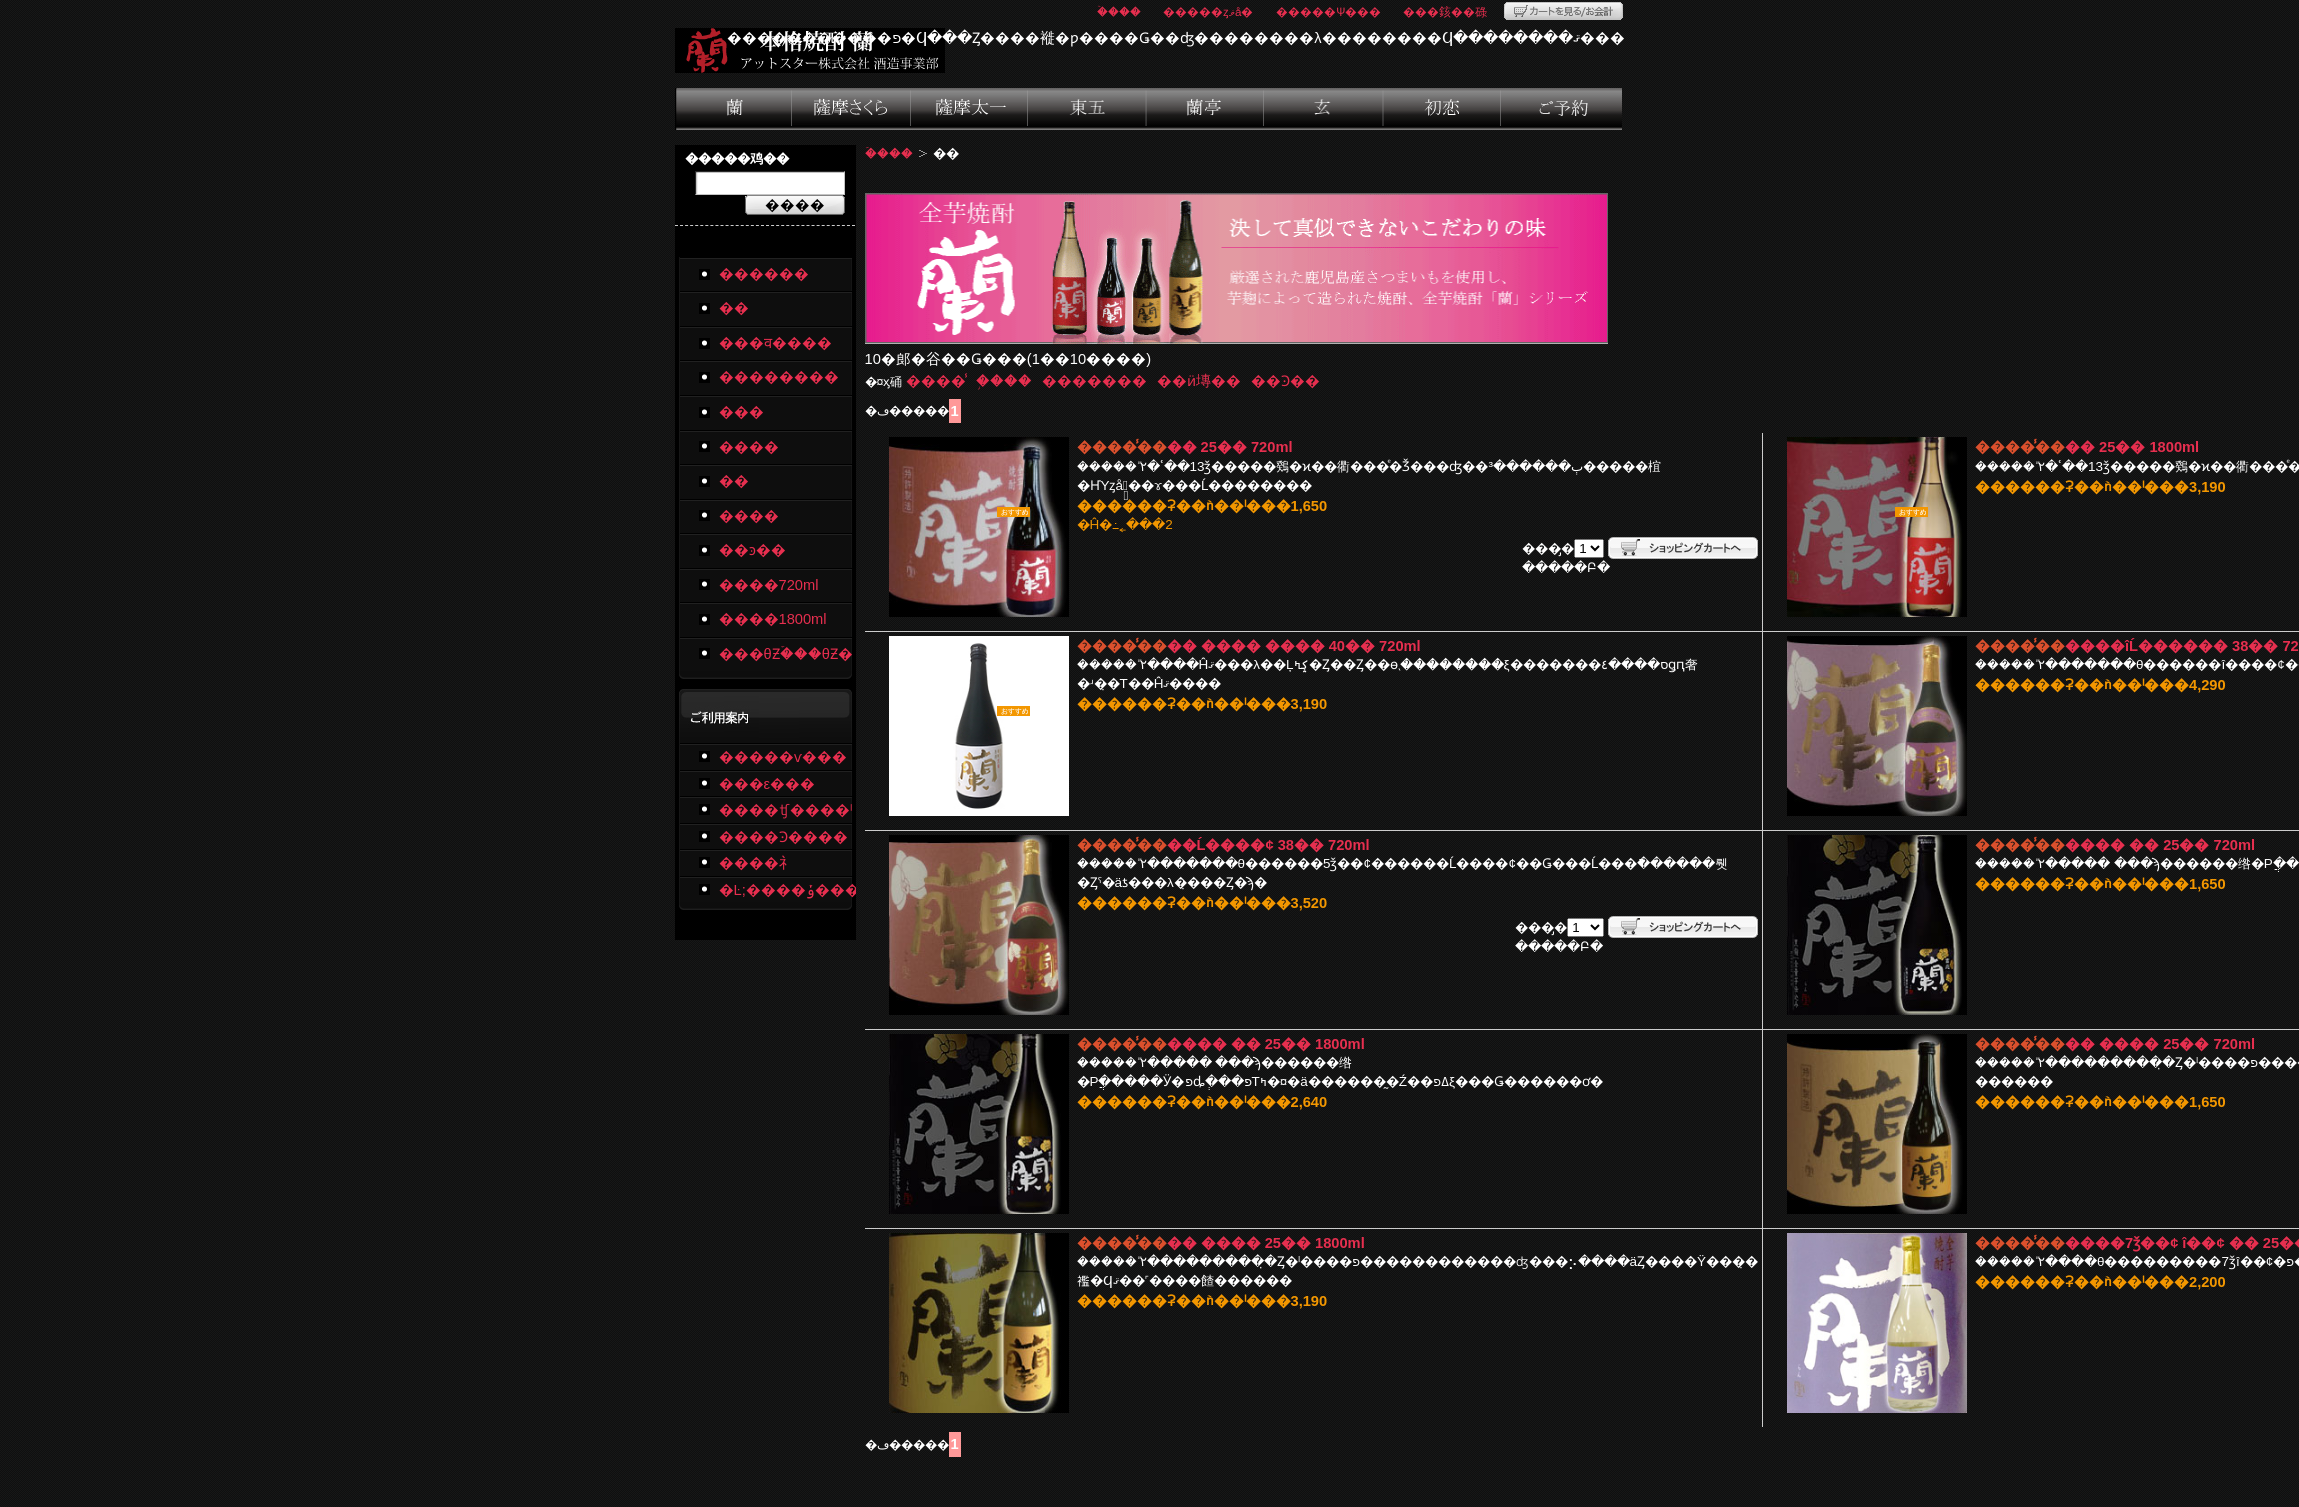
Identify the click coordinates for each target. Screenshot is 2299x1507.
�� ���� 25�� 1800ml (1266, 1243)
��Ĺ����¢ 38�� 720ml (1268, 845)
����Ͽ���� (783, 837)
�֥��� (1004, 381)
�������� (970, 109)
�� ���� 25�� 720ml (2160, 1044)
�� (734, 109)
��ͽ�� (1562, 109)
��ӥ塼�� (1199, 381)
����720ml (769, 585)
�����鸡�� (737, 158)
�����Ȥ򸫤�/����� (1563, 11)
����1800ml (773, 619)
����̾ (936, 381)
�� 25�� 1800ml (2132, 447)
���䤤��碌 (1445, 11)
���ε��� (767, 784)
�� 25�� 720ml (1230, 447)
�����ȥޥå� (1208, 11)
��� (1088, 109)
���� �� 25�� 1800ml (1266, 1044)
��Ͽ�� (1285, 381)
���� (1206, 109)
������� (1094, 381)
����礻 (756, 863)
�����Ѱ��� (1328, 11)
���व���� (852, 109)
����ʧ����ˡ (785, 810)
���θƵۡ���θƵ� (785, 654)
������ (764, 274)
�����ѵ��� (783, 757)
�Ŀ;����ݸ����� (785, 890)
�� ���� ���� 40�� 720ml (1294, 646)
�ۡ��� (1119, 11)
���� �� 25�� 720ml (2160, 845)
